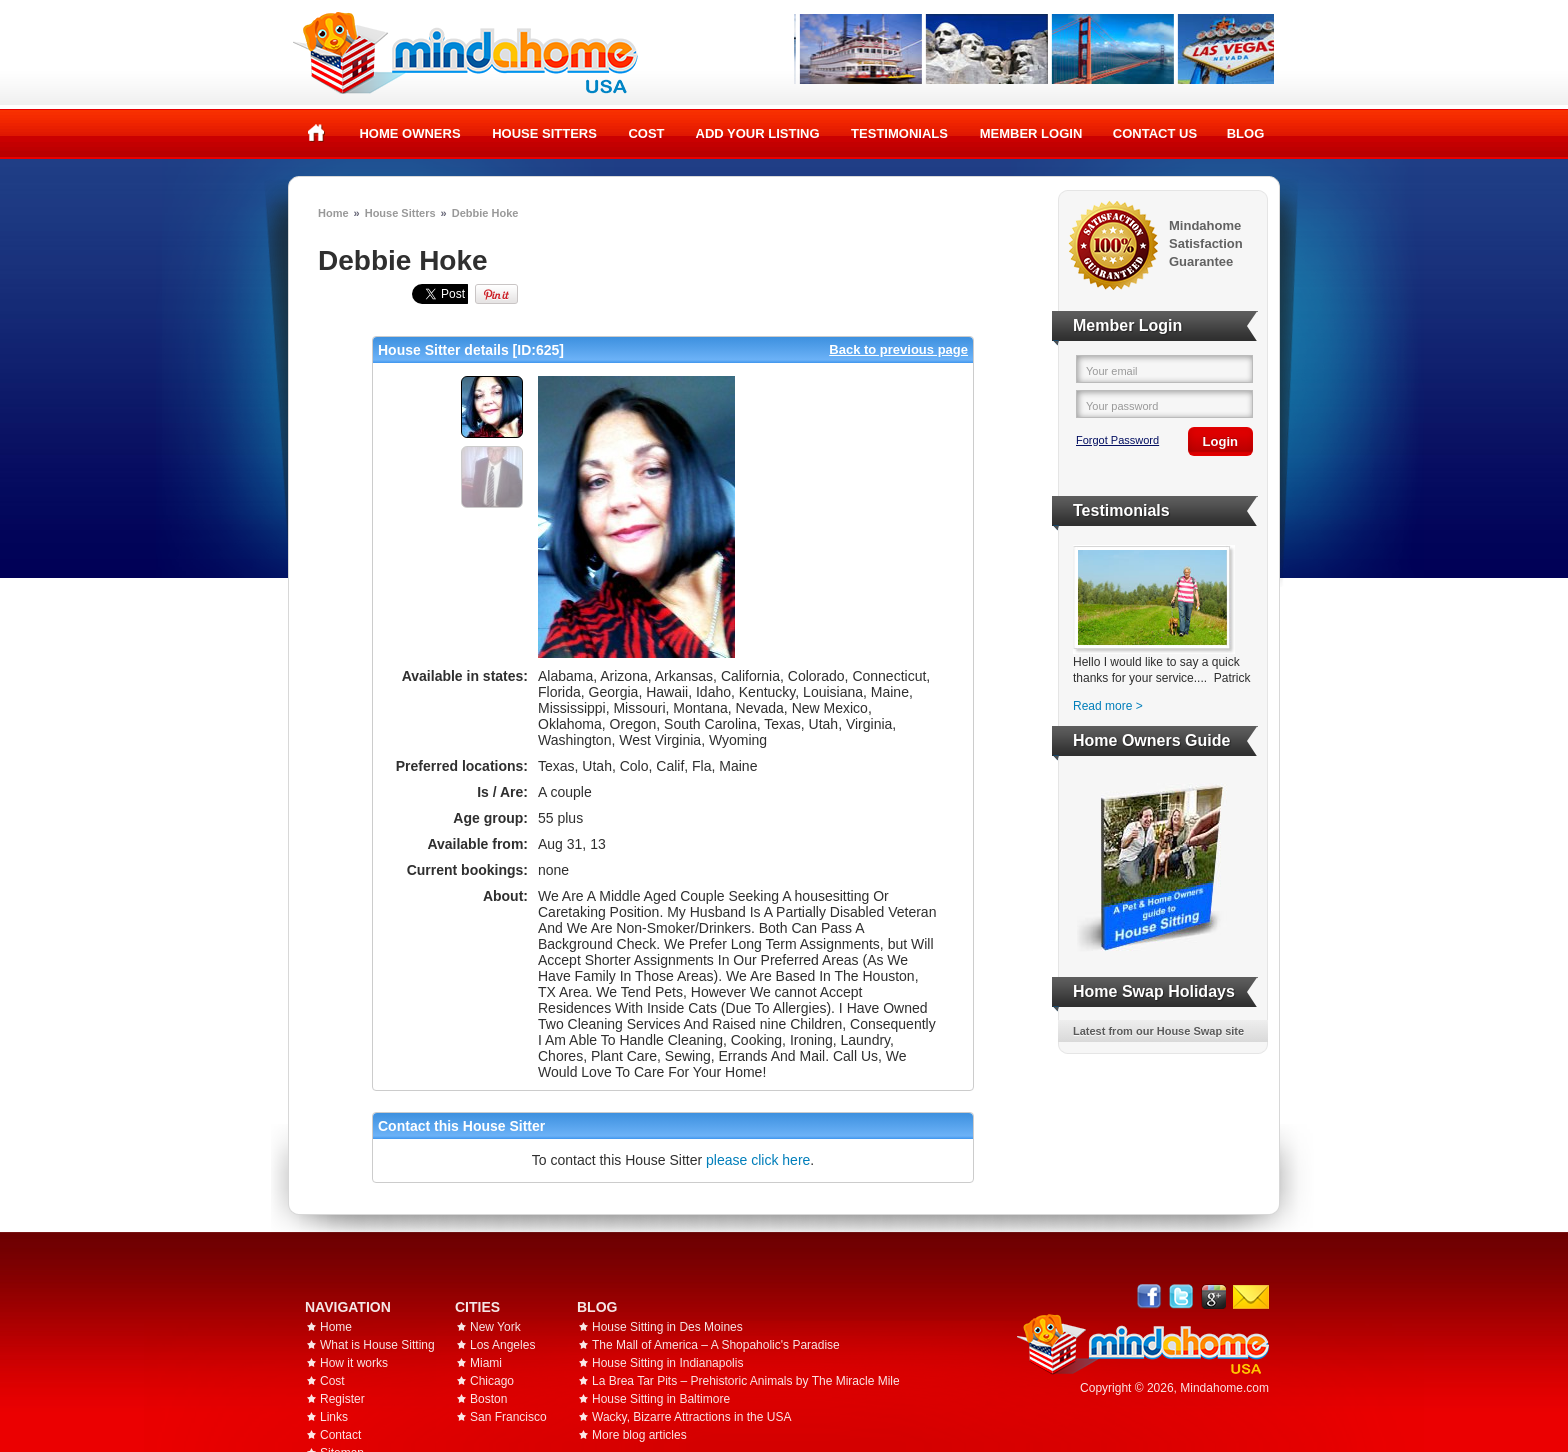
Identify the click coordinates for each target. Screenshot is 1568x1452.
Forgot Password (1117, 440)
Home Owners (409, 133)
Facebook (1149, 1296)
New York (495, 1327)
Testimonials (899, 133)
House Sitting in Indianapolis (667, 1363)
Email (1251, 1297)
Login (1220, 441)
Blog (1246, 133)
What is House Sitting (377, 1345)
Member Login (1031, 133)
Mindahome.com (1224, 1388)
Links (334, 1417)
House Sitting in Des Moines (667, 1327)
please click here (758, 1160)
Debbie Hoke (485, 213)
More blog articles (639, 1435)
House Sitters (544, 133)
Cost (646, 133)
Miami (486, 1363)
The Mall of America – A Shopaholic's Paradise (716, 1345)
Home (316, 133)
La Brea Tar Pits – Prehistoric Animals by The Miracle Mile (746, 1381)
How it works (354, 1363)
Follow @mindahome (1181, 1296)
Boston (488, 1399)
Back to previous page (898, 349)
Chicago (492, 1381)
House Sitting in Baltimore (661, 1399)
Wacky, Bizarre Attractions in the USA (691, 1417)
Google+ (1213, 1296)
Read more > (1108, 706)
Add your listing (758, 133)
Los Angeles (502, 1345)
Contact (340, 1435)
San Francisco (508, 1417)
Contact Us (1155, 133)
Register (342, 1399)
